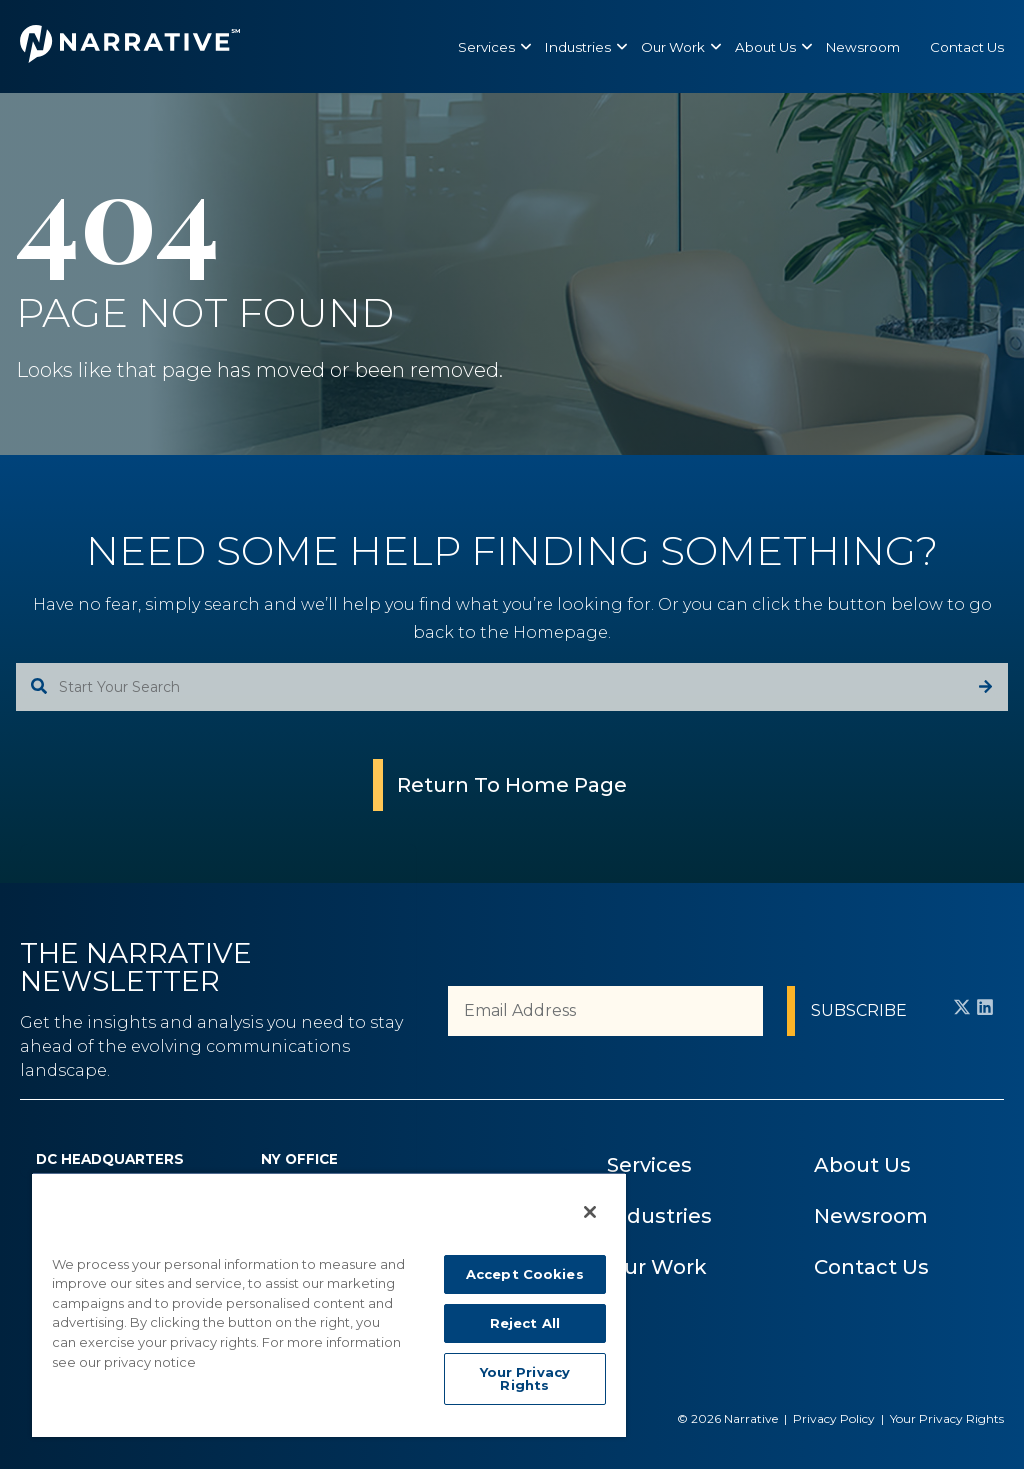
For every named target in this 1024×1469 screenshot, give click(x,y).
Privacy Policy (834, 1418)
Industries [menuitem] (659, 1216)
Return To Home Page (512, 785)
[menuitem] (486, 47)
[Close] (590, 1212)
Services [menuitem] (649, 1165)
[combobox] (512, 687)
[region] (329, 1304)
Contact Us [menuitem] (871, 1267)
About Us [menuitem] (862, 1165)
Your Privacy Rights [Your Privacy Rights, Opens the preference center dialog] (525, 1378)
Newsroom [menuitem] (871, 1216)
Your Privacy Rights (947, 1418)
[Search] (985, 687)
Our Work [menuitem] (657, 1267)
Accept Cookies (525, 1274)
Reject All (525, 1323)
